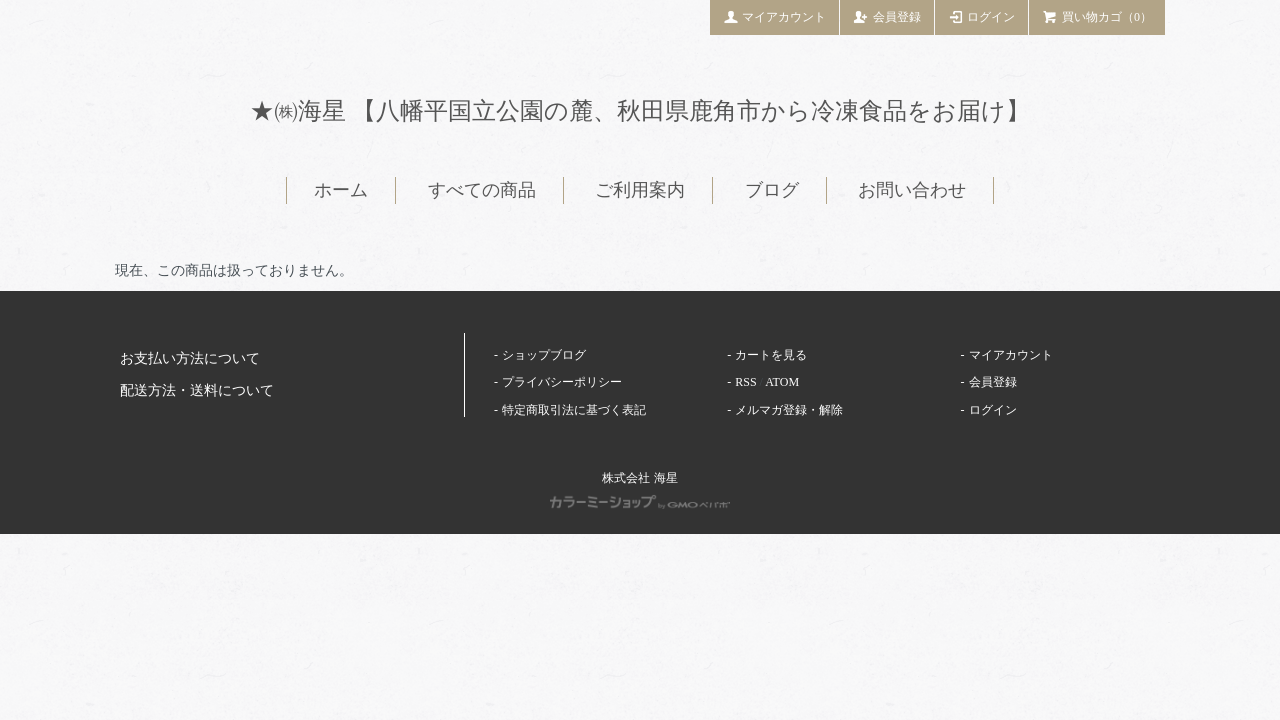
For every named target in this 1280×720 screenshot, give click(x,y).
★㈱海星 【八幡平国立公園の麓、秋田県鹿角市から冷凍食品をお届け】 (640, 111)
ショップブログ (544, 355)
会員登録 (887, 16)
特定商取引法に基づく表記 (574, 410)
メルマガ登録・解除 (789, 410)
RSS (745, 382)
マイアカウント (775, 16)
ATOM (782, 382)
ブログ (772, 190)
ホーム (341, 190)
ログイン (982, 16)
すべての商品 (482, 190)
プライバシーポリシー (562, 382)
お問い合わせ (912, 190)
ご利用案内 (640, 190)
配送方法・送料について (197, 390)
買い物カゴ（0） (1097, 16)
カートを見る (771, 355)
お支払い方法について (190, 358)
